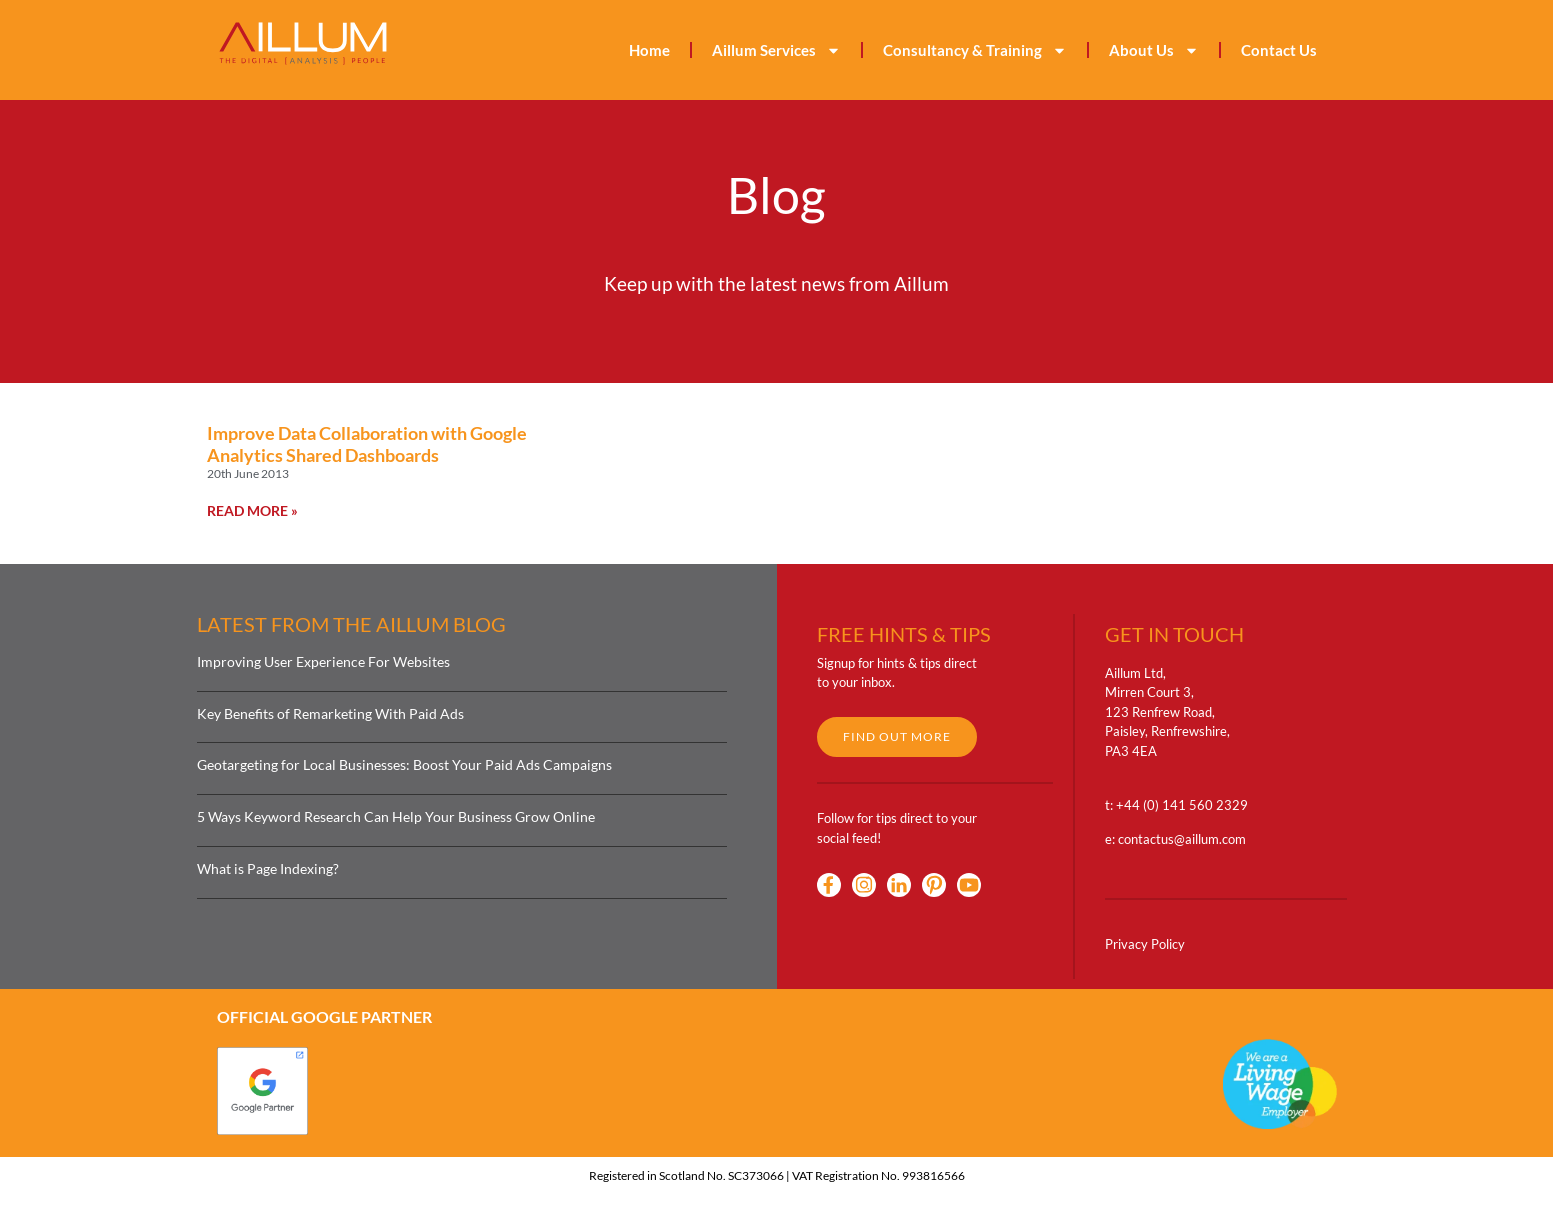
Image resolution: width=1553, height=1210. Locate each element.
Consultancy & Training (975, 50)
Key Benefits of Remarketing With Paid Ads (330, 713)
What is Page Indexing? (268, 868)
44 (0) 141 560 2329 (1186, 805)
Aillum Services (776, 50)
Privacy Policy (1145, 944)
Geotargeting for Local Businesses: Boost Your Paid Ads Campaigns (404, 764)
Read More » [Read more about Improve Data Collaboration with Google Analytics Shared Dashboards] (252, 510)
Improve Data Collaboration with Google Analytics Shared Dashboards (367, 444)
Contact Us (1279, 50)
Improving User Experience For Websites (323, 661)
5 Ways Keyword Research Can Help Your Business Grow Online (396, 816)
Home (649, 50)
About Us (1154, 50)
